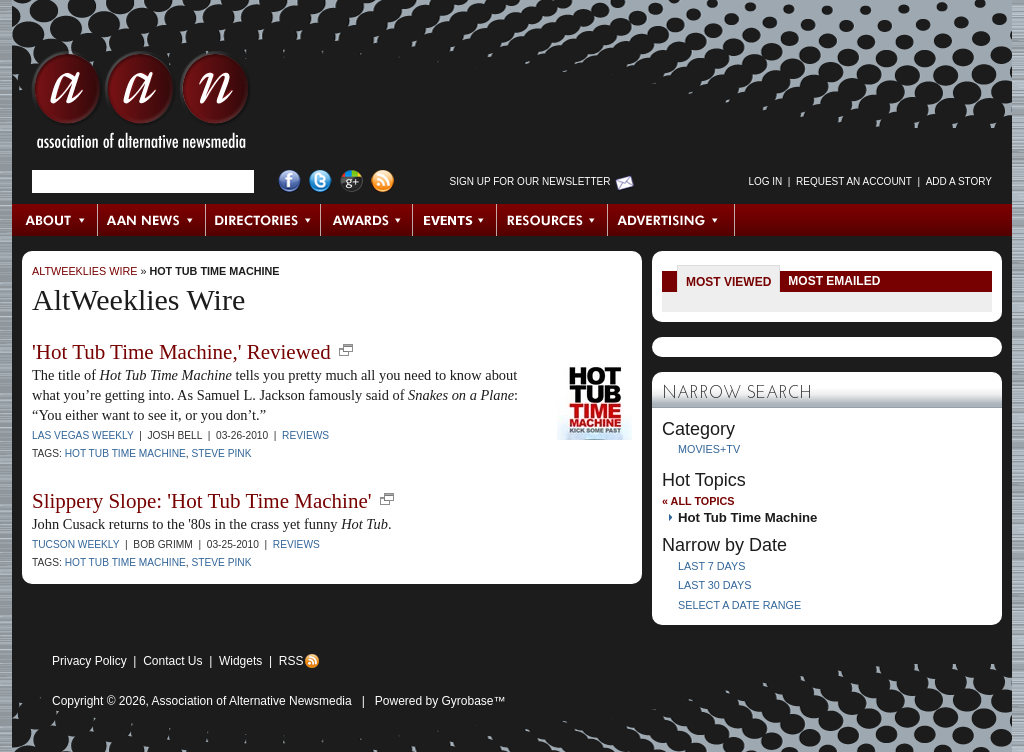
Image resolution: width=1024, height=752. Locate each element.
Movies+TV (709, 449)
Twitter (320, 181)
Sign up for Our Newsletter (530, 181)
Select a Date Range (739, 605)
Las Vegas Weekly (83, 435)
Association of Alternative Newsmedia (252, 701)
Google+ (351, 181)
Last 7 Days (711, 566)
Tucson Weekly (75, 544)
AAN (141, 105)
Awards (367, 220)
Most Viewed (728, 282)
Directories (263, 220)
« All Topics (698, 501)
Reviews (305, 435)
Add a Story (959, 181)
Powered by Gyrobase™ (440, 701)
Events (455, 220)
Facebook (289, 181)
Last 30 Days (714, 585)
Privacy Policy (89, 661)
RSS (291, 661)
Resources (552, 220)
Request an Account (854, 181)
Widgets (240, 661)
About (55, 220)
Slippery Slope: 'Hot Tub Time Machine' (202, 501)
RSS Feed (382, 181)
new (346, 350)
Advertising (671, 220)
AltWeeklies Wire (84, 271)
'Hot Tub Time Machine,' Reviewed (181, 352)
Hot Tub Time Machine (214, 271)
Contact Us (172, 661)
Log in (765, 181)
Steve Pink (221, 453)
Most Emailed (834, 281)
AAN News (152, 220)
